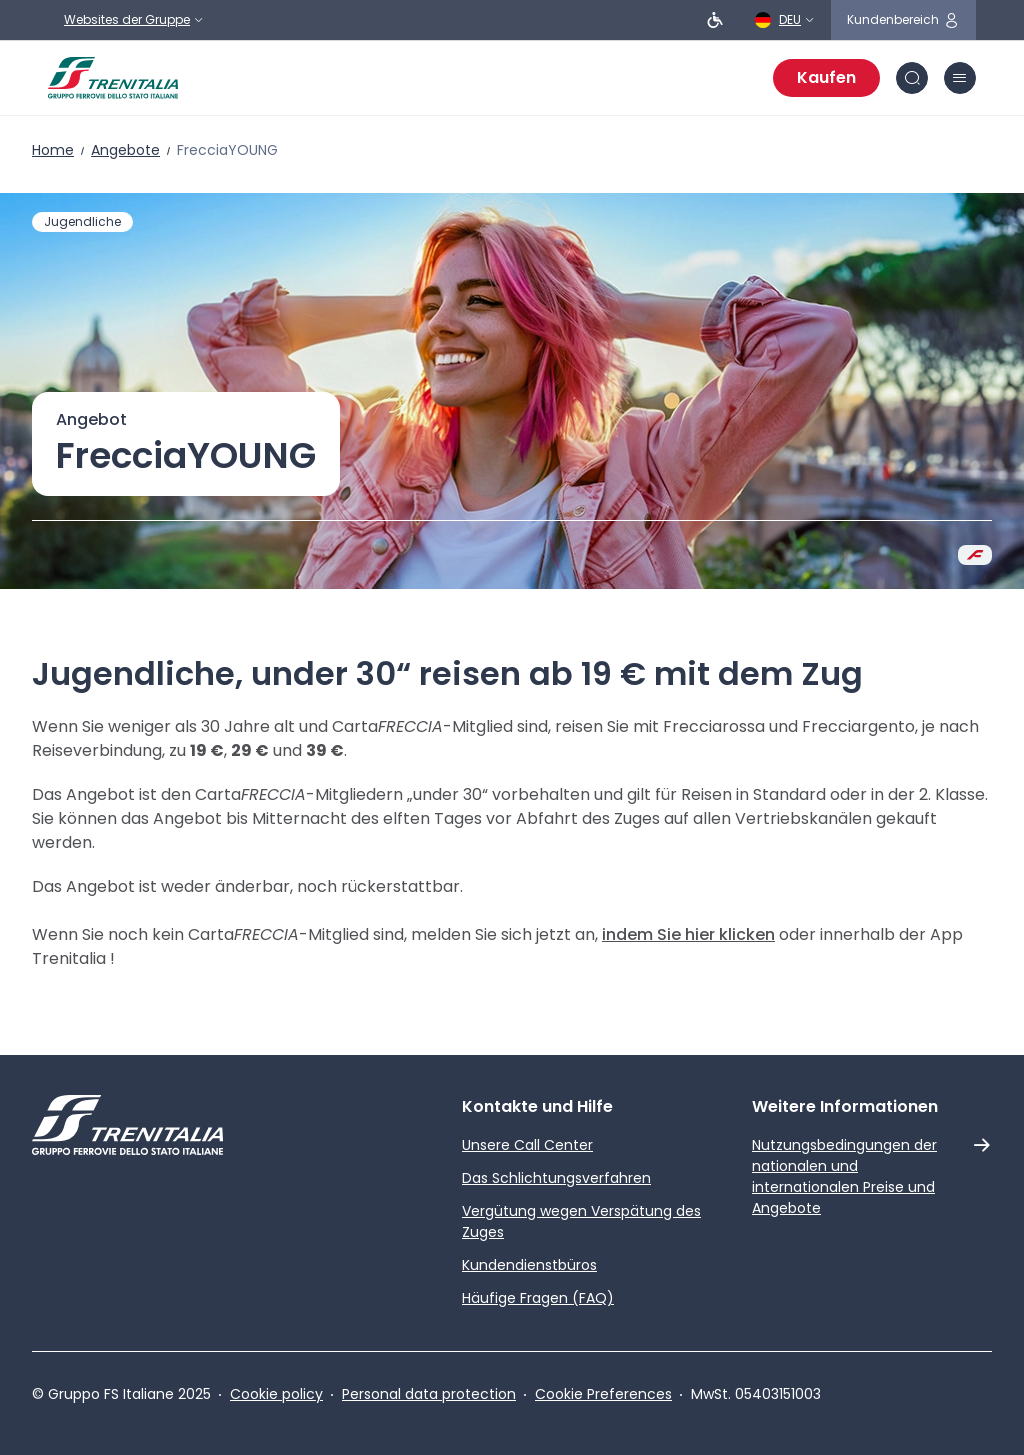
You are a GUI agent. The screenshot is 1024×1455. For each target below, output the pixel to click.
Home (53, 150)
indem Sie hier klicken (688, 934)
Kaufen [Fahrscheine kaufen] (826, 77)
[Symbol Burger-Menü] (960, 78)
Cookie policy (276, 1394)
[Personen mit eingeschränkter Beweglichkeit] (715, 20)
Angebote (125, 150)
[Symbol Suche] (912, 78)
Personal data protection (429, 1394)
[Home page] (113, 78)
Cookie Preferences (603, 1394)
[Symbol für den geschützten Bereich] (903, 20)
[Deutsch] (785, 20)
